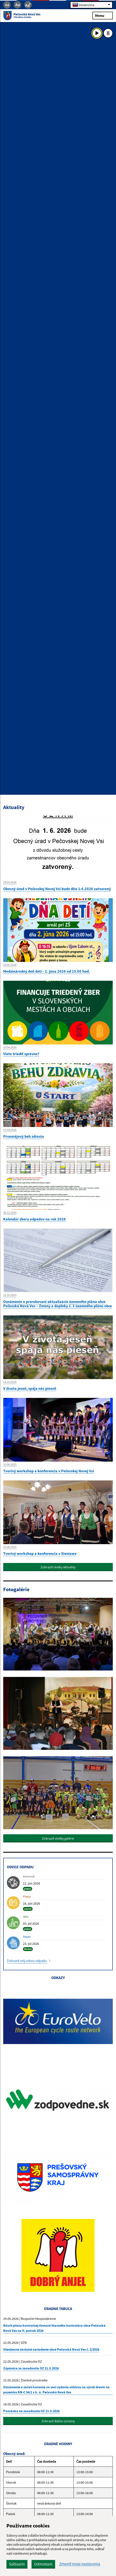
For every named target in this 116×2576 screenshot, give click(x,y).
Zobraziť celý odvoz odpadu (27, 1961)
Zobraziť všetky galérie (58, 1838)
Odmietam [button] (43, 2564)
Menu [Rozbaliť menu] (102, 15)
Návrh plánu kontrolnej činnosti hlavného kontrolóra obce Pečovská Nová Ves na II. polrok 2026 (54, 2328)
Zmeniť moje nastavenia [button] (79, 2564)
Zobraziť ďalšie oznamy (58, 2421)
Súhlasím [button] (17, 2564)
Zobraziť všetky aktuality (58, 1567)
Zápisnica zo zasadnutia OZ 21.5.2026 (31, 2368)
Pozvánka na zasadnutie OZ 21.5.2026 (31, 2411)
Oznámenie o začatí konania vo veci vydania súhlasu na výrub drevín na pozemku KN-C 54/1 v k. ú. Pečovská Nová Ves (56, 2389)
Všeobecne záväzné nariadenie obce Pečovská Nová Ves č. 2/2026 (51, 2349)
